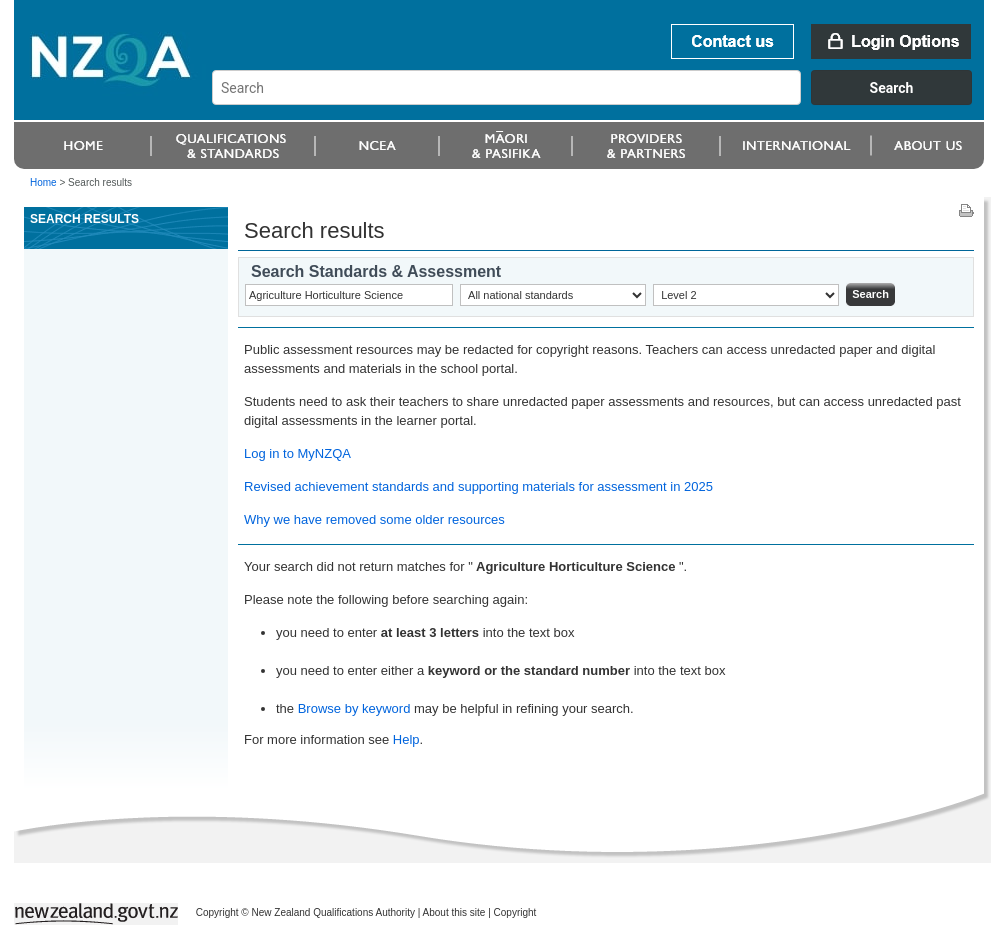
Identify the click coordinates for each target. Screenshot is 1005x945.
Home (43, 182)
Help (406, 739)
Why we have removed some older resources (374, 519)
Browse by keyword (354, 708)
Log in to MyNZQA (297, 453)
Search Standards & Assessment (376, 271)
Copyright (515, 912)
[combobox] (601, 100)
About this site (454, 912)
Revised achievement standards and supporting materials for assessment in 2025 (478, 486)
